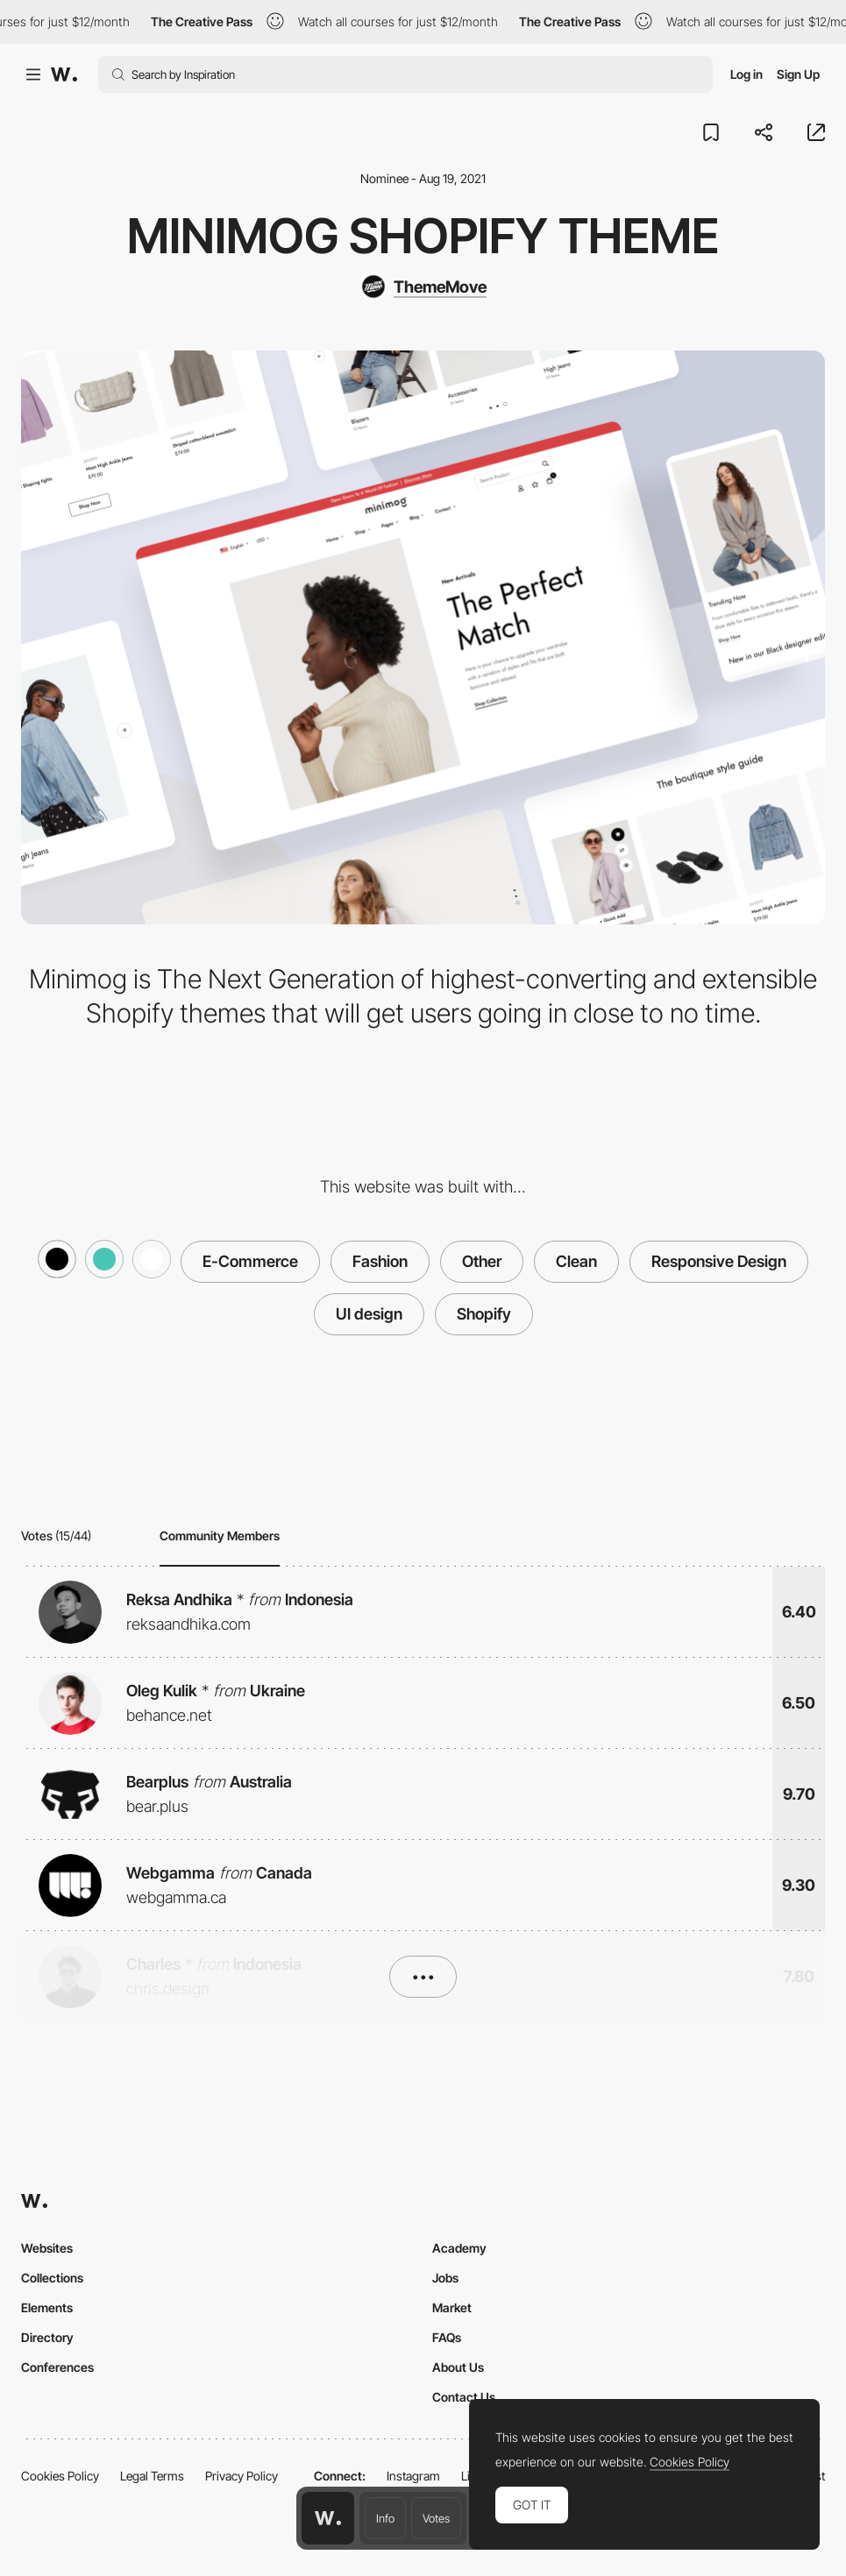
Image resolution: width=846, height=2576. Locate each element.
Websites (47, 2247)
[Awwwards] (64, 74)
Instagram (413, 2475)
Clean (576, 1261)
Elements (47, 2307)
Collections (52, 2277)
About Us (458, 2367)
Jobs (445, 2277)
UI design (369, 1314)
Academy (459, 2247)
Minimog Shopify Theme (423, 236)
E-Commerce (250, 1261)
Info (385, 2518)
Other (481, 1261)
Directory (47, 2337)
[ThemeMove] (423, 286)
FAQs (446, 2337)
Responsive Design (718, 1261)
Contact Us (463, 2396)
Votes (436, 2518)
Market (452, 2307)
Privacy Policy (241, 2475)
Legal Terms (152, 2475)
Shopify (484, 1314)
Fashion (380, 1261)
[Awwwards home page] (328, 2518)
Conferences (57, 2367)
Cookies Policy (60, 2475)
